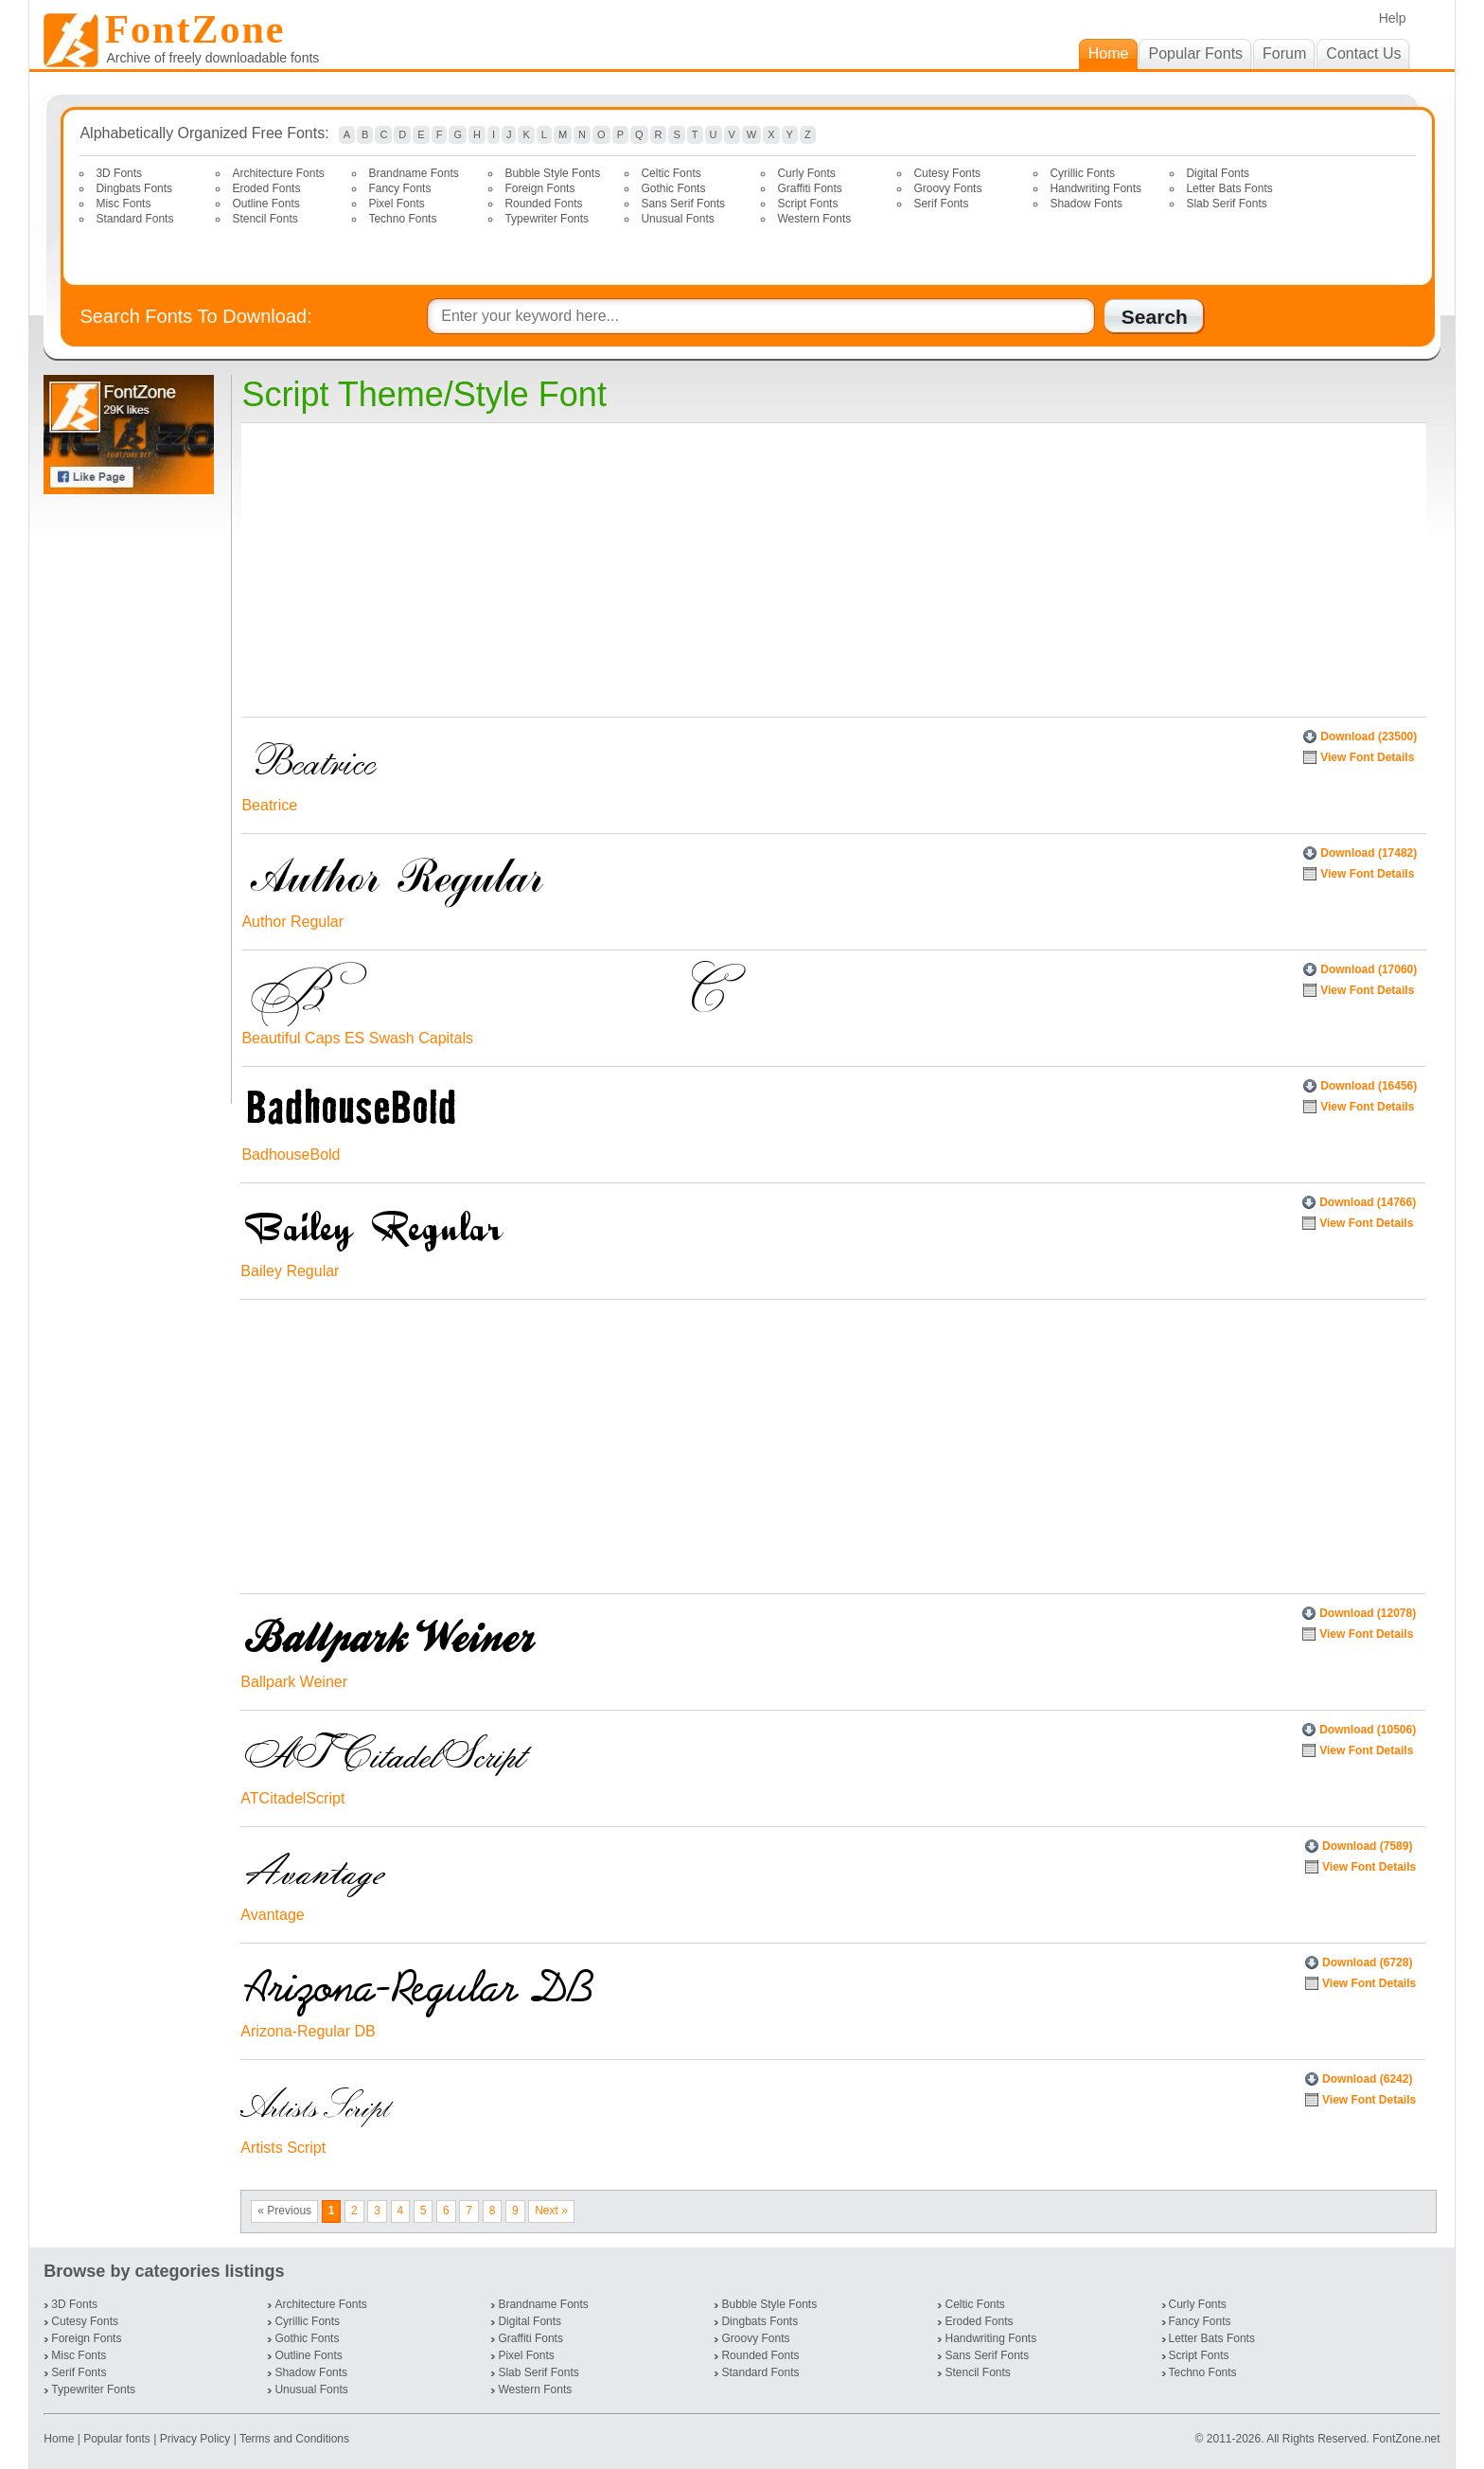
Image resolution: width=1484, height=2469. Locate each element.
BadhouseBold (290, 1154)
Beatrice (269, 805)
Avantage (272, 1915)
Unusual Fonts (677, 218)
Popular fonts (116, 2438)
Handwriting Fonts (1095, 188)
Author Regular (292, 922)
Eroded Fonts (266, 188)
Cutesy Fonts (946, 173)
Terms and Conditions (294, 2438)
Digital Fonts (1217, 173)
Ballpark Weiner (293, 1682)
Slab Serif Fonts (1226, 203)
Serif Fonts (940, 203)
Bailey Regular (289, 1271)
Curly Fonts (806, 173)
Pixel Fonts (396, 203)
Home (60, 2438)
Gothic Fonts (673, 188)
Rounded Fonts (543, 203)
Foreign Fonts (539, 188)
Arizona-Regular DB (307, 2031)
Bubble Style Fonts (552, 173)
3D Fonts (119, 173)
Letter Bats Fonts (1229, 188)
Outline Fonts (265, 203)
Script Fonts (807, 203)
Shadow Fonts (1086, 203)
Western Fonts (814, 218)
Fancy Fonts (399, 188)
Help (1392, 18)
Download (1368, 736)
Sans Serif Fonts (683, 203)
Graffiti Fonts (809, 188)
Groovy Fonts (947, 188)
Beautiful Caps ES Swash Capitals (357, 1038)
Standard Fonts (134, 218)
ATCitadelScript (292, 1798)
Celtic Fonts (670, 173)
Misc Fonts (123, 203)
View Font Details (1367, 757)
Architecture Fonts (278, 173)
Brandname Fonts (413, 173)
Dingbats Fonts (134, 188)
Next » (551, 2210)
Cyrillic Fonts (1082, 173)
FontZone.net (1406, 2438)
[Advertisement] (132, 799)
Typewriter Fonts (546, 218)
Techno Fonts (402, 218)
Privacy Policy (195, 2438)
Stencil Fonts (264, 218)
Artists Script (283, 2148)
